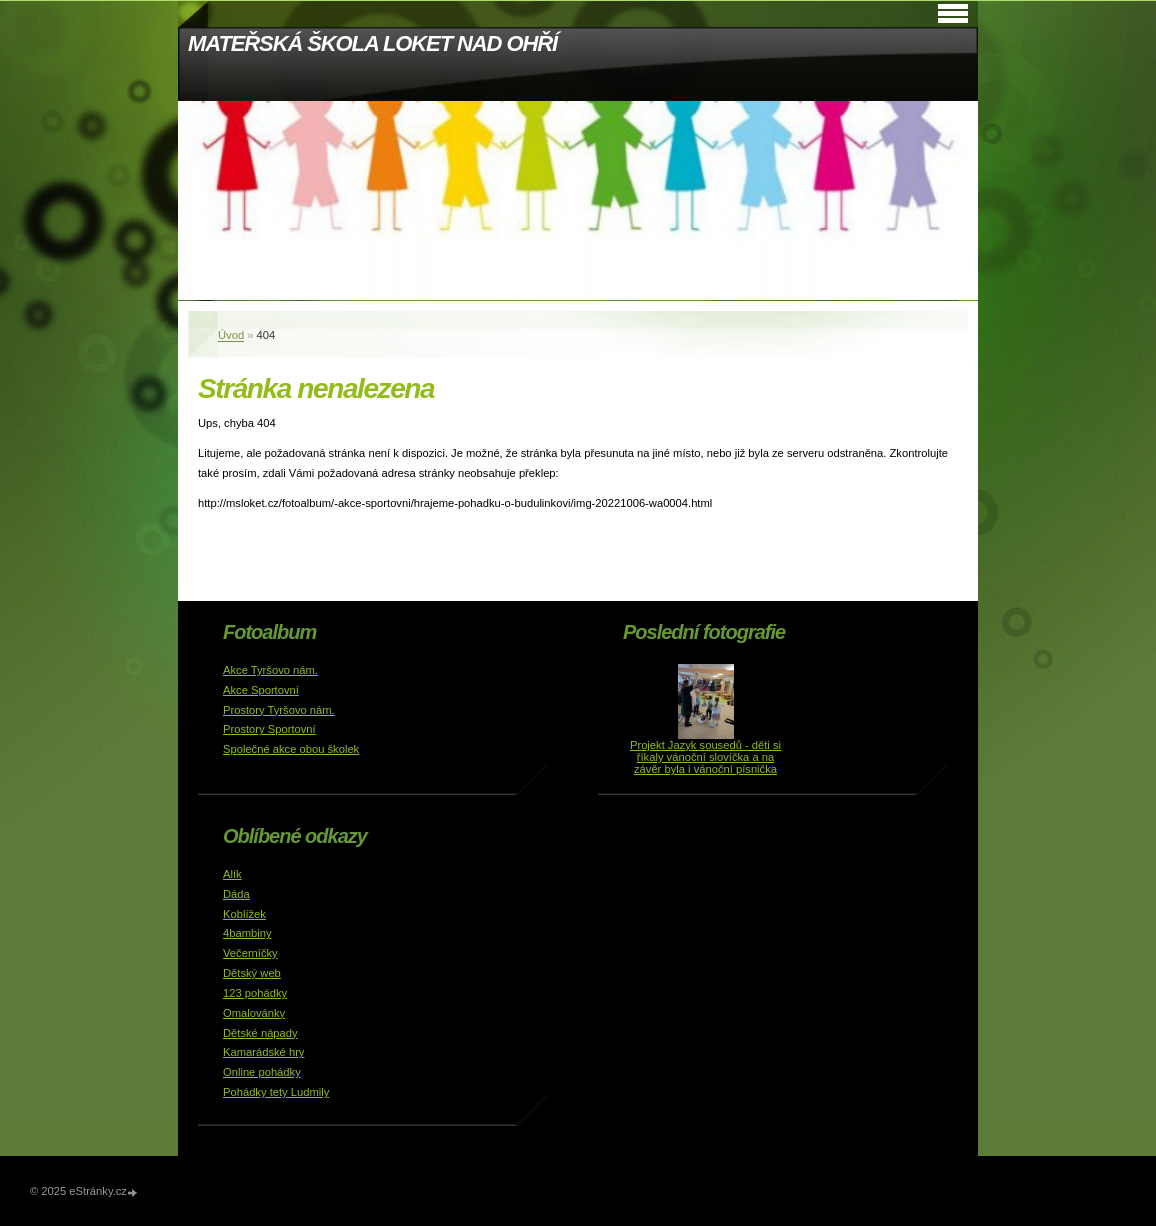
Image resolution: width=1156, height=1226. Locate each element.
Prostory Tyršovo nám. (279, 710)
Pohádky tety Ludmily (276, 1092)
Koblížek (244, 914)
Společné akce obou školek (291, 749)
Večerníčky (250, 953)
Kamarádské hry (263, 1052)
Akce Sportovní (261, 690)
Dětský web (252, 973)
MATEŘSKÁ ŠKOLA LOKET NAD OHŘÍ (372, 43)
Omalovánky (254, 1013)
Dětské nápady (260, 1033)
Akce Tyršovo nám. (270, 670)
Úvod (231, 335)
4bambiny (247, 933)
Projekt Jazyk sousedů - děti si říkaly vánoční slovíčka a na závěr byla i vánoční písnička (705, 757)
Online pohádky (262, 1072)
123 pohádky (255, 993)
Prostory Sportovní (269, 729)
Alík (232, 874)
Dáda (236, 894)
